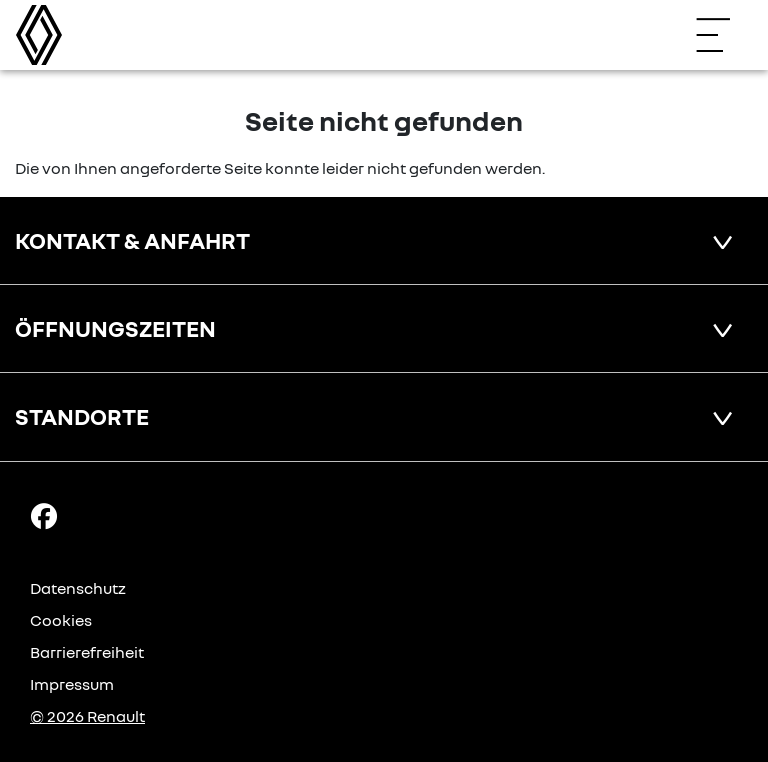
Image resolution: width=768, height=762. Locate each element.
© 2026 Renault (87, 716)
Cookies (61, 620)
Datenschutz (78, 588)
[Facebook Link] (44, 514)
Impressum (72, 684)
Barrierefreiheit (87, 652)
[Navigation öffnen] (723, 35)
